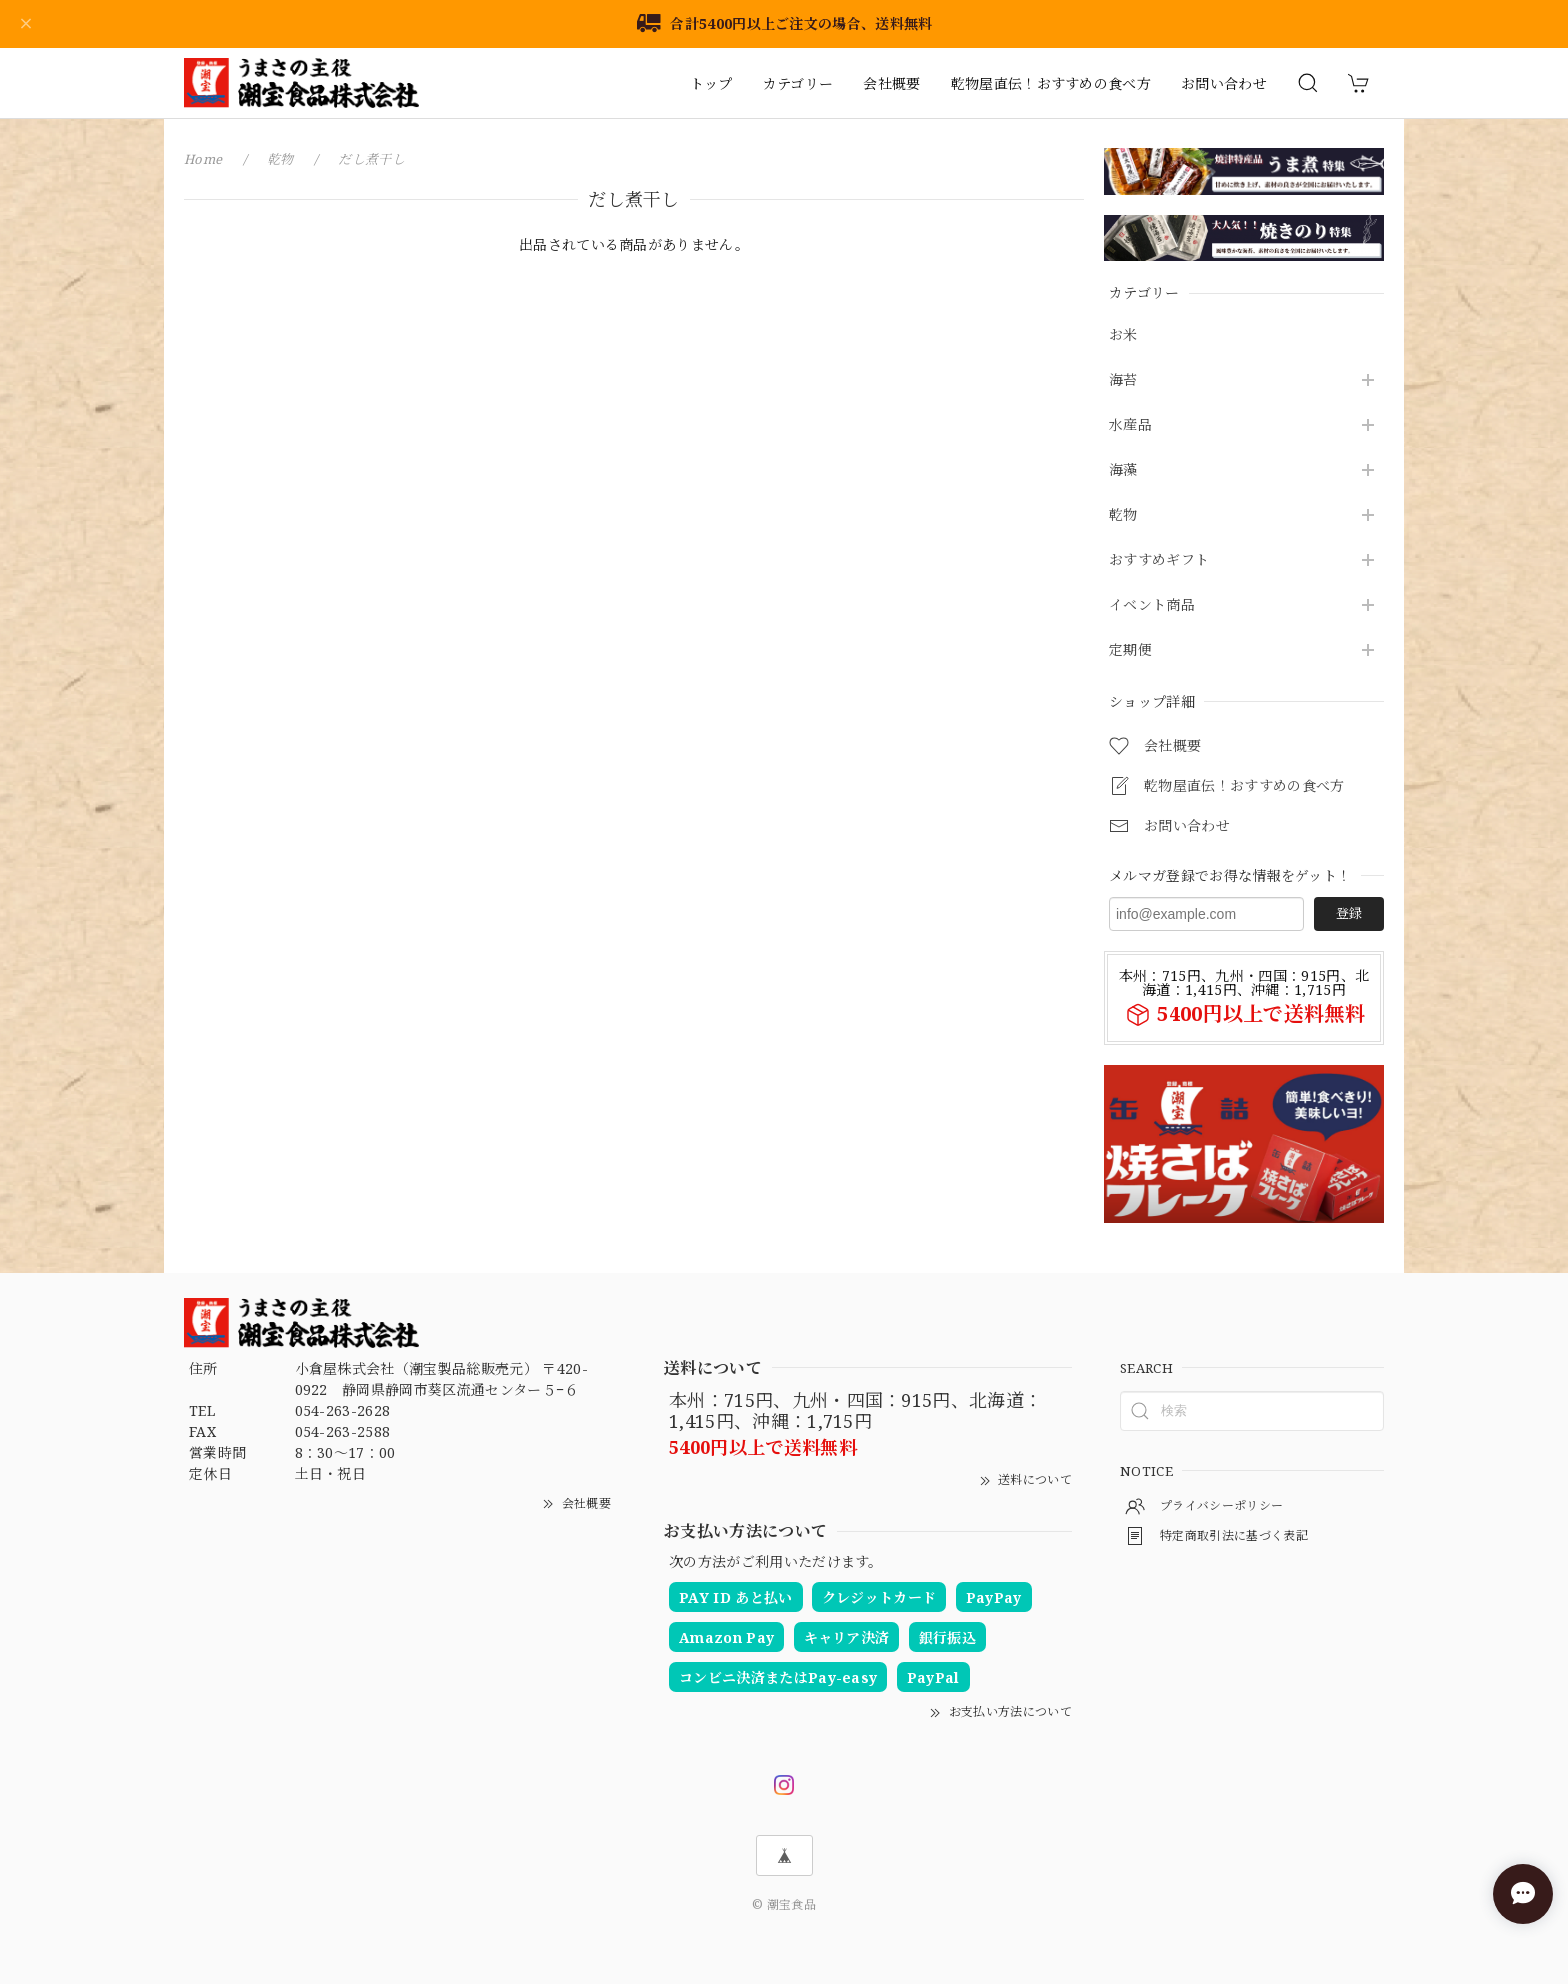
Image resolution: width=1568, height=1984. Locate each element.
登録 (1349, 913)
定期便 (1130, 650)
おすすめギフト (1159, 560)
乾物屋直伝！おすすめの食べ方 (1051, 83)
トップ (711, 83)
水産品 (1130, 425)
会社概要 (891, 83)
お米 (1123, 335)
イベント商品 (1152, 605)
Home (203, 159)
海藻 (1123, 470)
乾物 (1123, 515)
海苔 (1123, 380)
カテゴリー (798, 83)
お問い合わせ (1224, 83)
